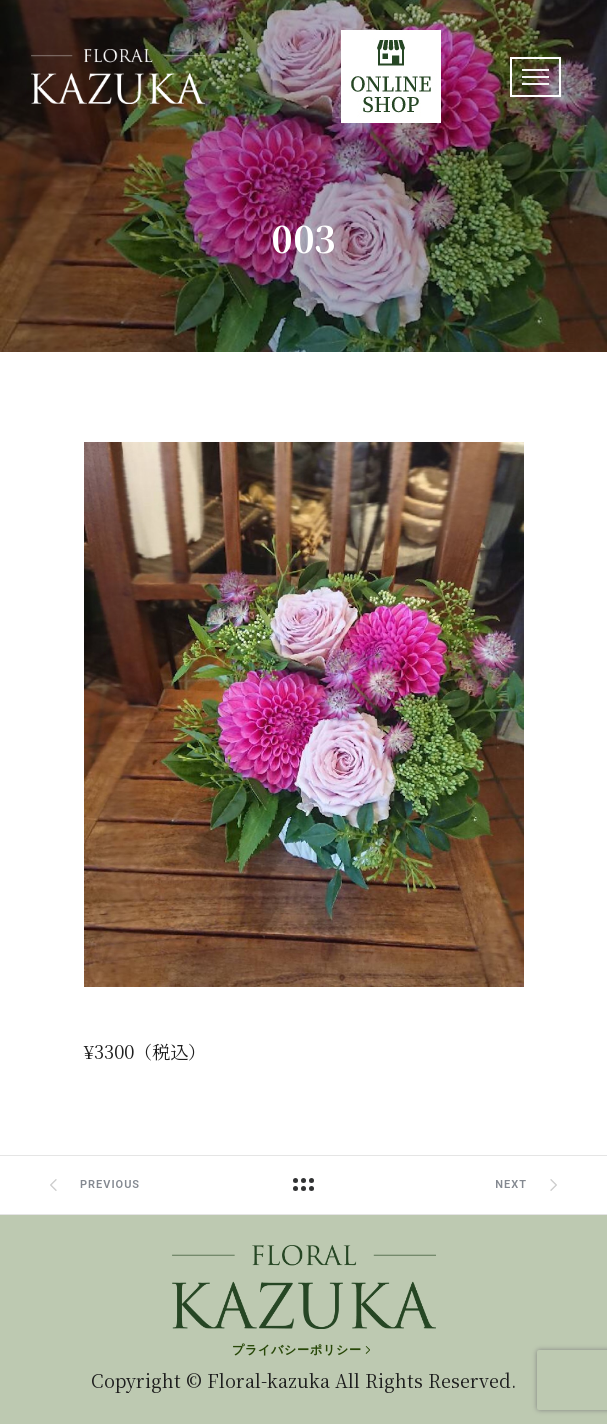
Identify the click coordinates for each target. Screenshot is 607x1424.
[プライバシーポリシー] (303, 1350)
